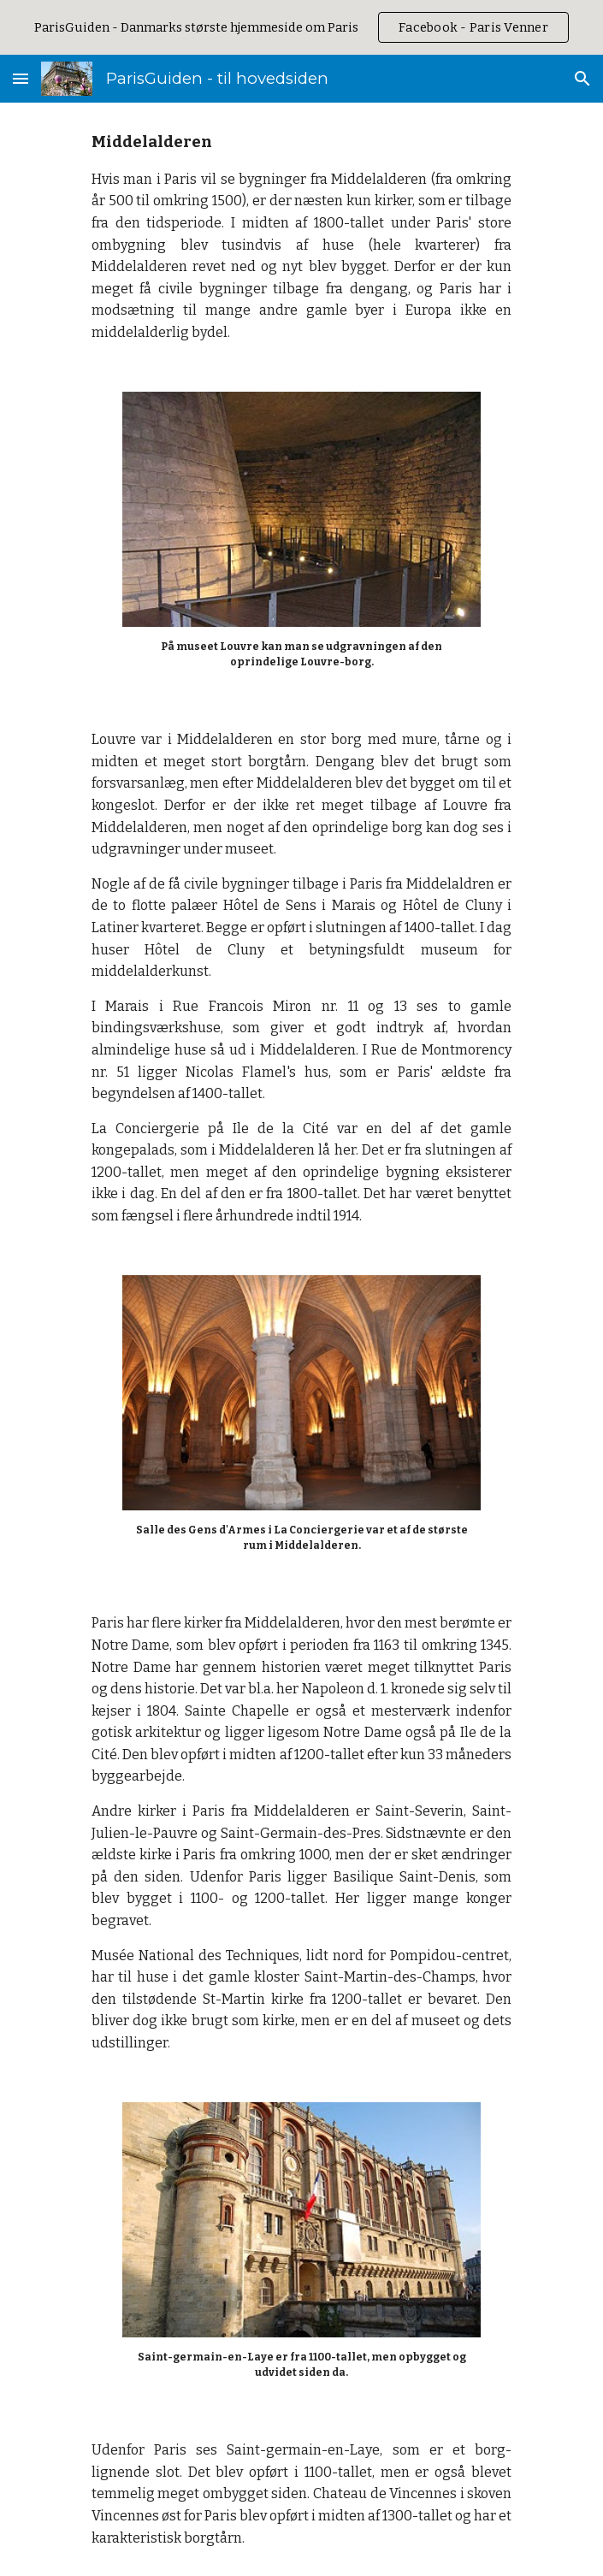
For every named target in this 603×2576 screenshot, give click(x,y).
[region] (301, 27)
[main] (301, 237)
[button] (20, 78)
